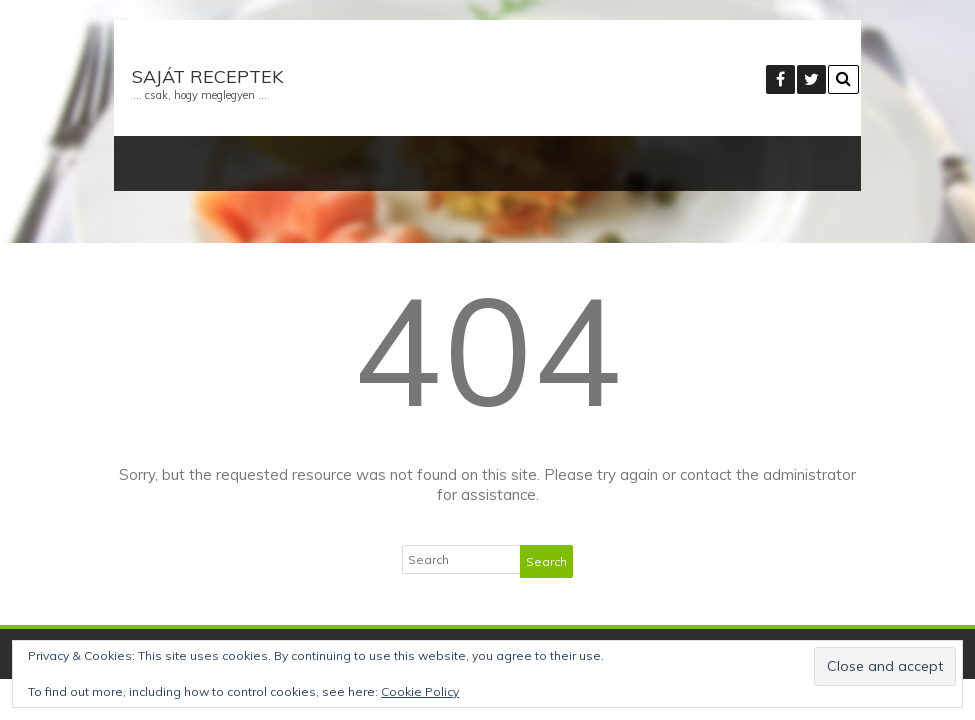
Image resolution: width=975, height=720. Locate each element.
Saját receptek (207, 76)
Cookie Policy (420, 691)
